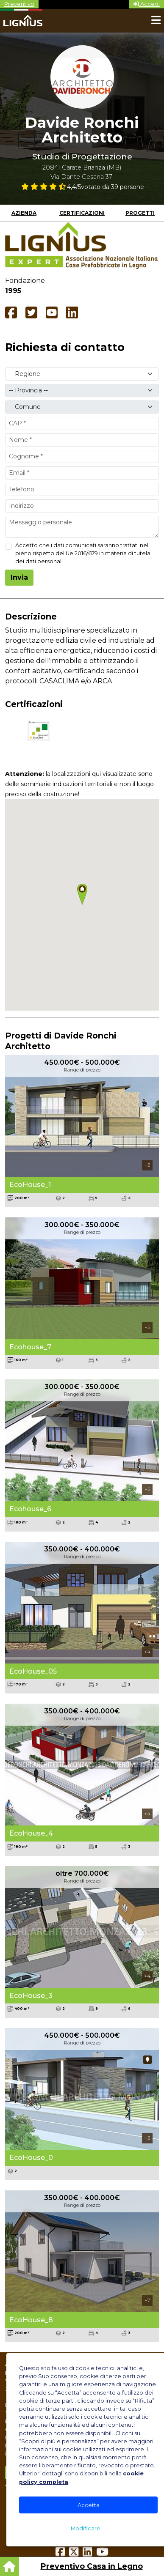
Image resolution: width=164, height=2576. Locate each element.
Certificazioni (82, 213)
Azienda (23, 213)
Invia (19, 577)
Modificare (85, 2528)
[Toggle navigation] (156, 21)
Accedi (146, 4)
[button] (82, 894)
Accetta (89, 2505)
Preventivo (19, 4)
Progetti (140, 213)
